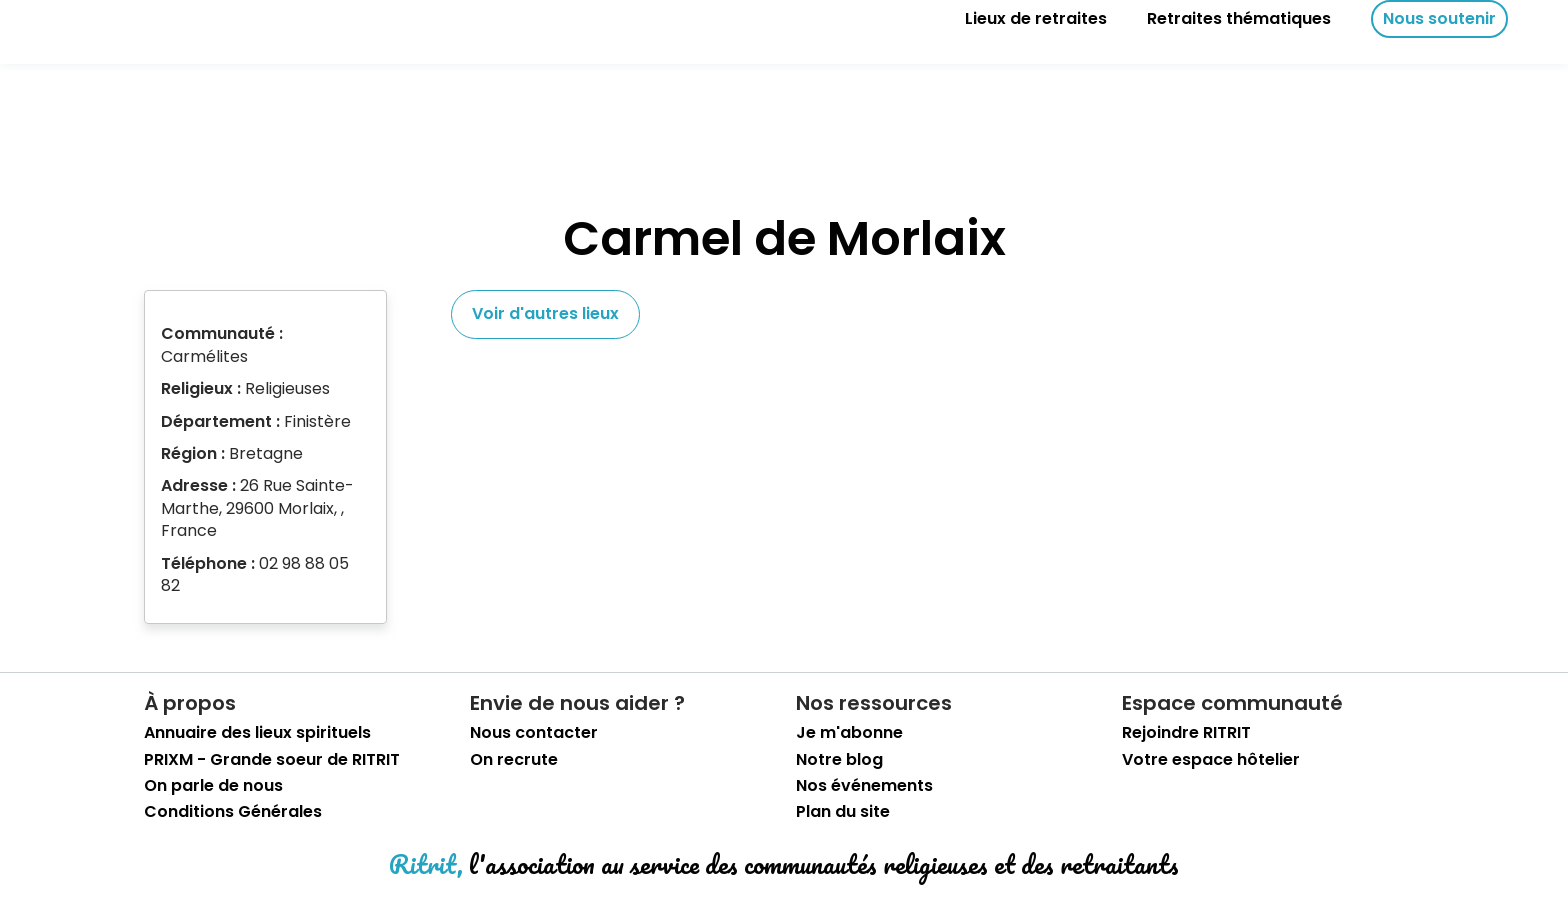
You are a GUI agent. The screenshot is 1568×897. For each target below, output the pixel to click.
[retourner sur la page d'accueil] (80, 19)
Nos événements (864, 786)
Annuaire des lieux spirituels (257, 733)
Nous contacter (534, 733)
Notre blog (839, 760)
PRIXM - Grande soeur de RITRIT (272, 760)
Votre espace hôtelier (1211, 760)
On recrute (514, 760)
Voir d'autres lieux (545, 313)
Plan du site (843, 812)
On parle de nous (213, 786)
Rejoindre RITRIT (1186, 733)
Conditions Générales (233, 812)
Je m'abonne (849, 733)
